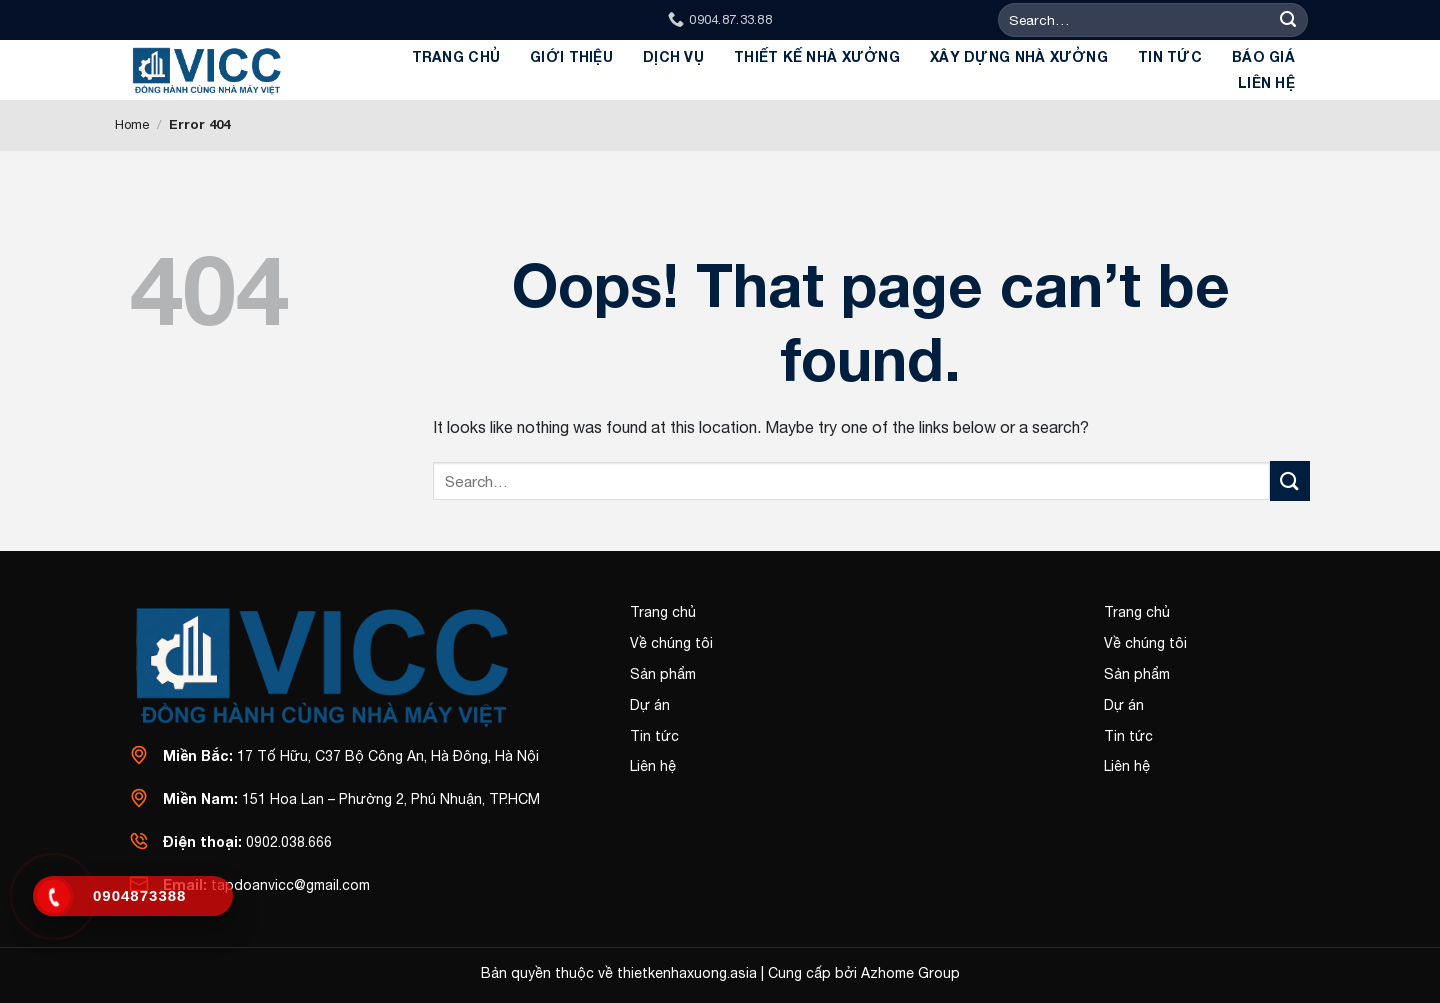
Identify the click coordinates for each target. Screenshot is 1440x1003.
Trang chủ (456, 56)
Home (132, 124)
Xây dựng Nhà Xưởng (1019, 56)
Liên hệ (1266, 82)
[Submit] (1288, 20)
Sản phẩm (663, 674)
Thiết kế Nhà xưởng (817, 56)
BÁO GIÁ (1263, 56)
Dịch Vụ (673, 56)
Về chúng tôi (671, 643)
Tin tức (1170, 56)
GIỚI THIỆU (571, 56)
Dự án (650, 705)
